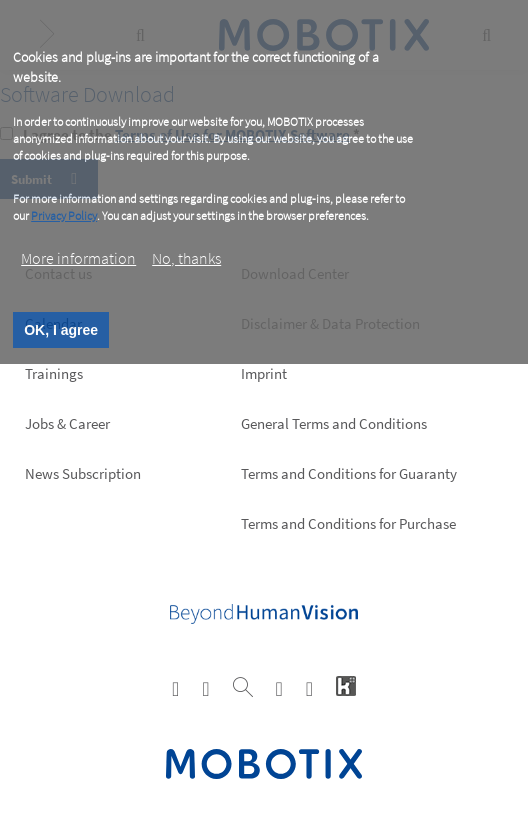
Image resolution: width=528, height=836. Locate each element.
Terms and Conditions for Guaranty (349, 473)
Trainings (54, 373)
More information (78, 258)
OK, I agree (61, 330)
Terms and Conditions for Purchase (348, 523)
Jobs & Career (67, 423)
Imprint (264, 373)
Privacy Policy (64, 215)
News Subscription (83, 473)
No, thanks (186, 258)
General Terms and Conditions (334, 423)
